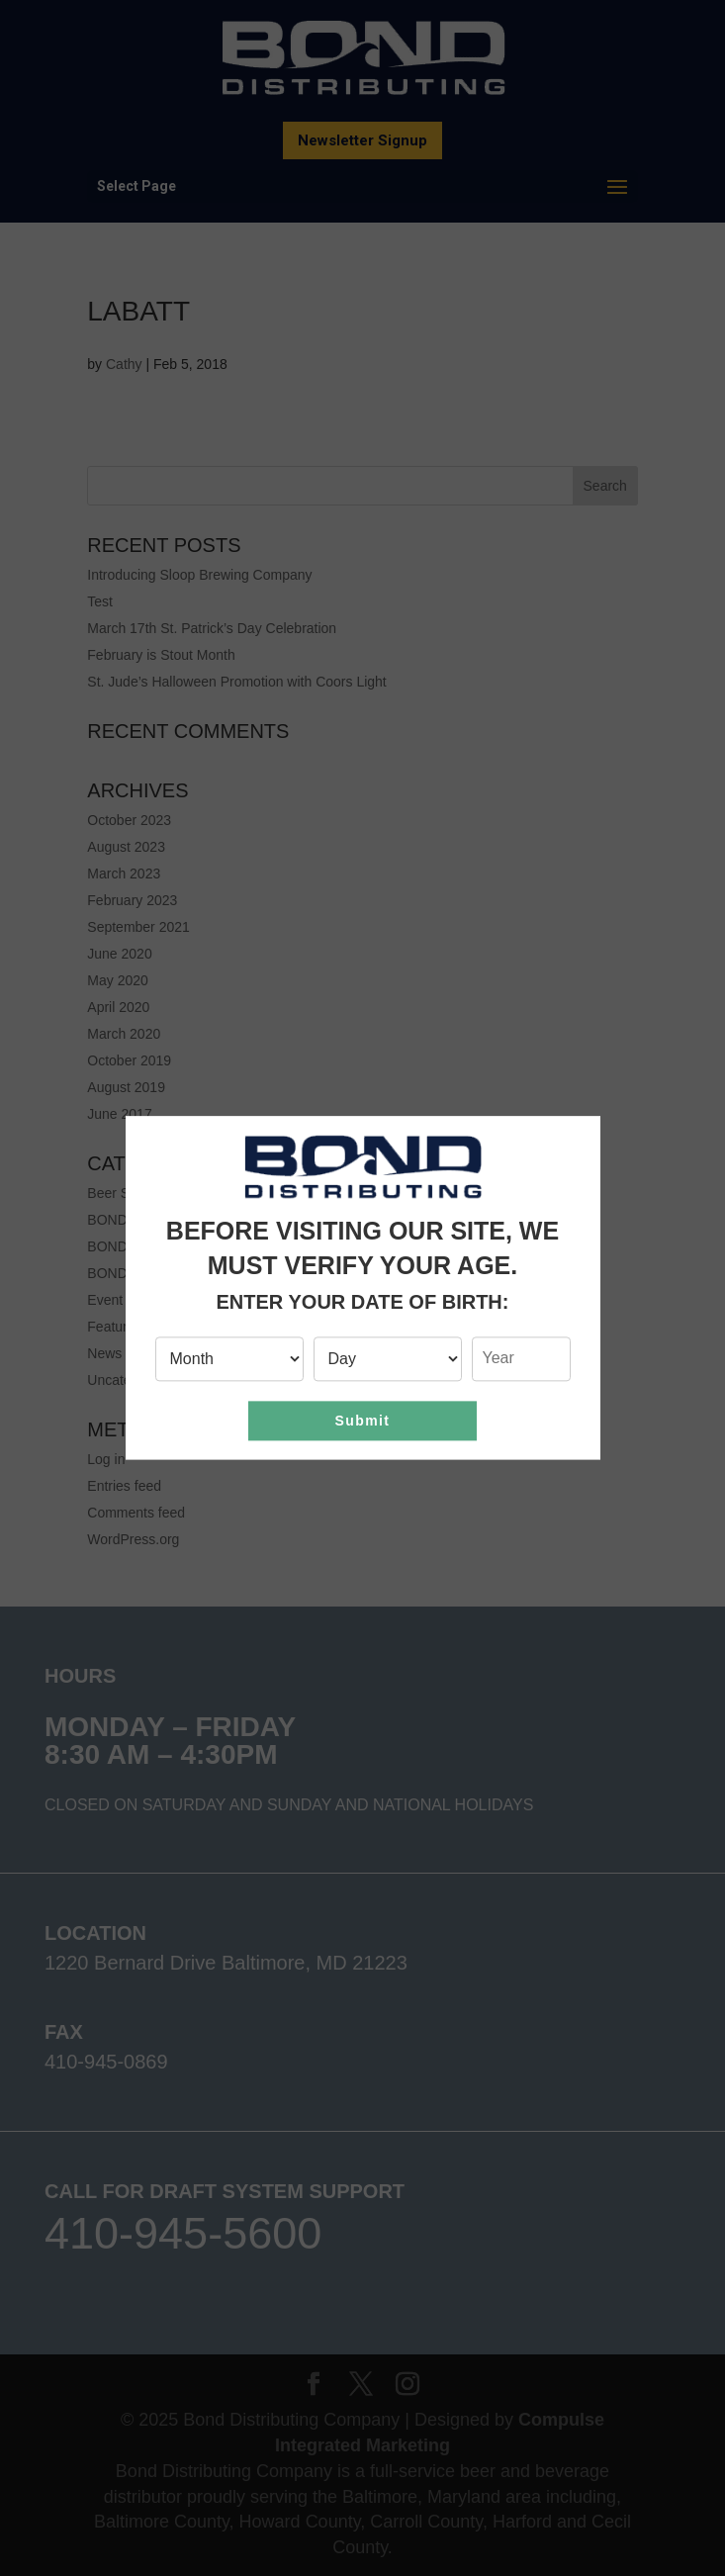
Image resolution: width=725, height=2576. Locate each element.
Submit (363, 1420)
